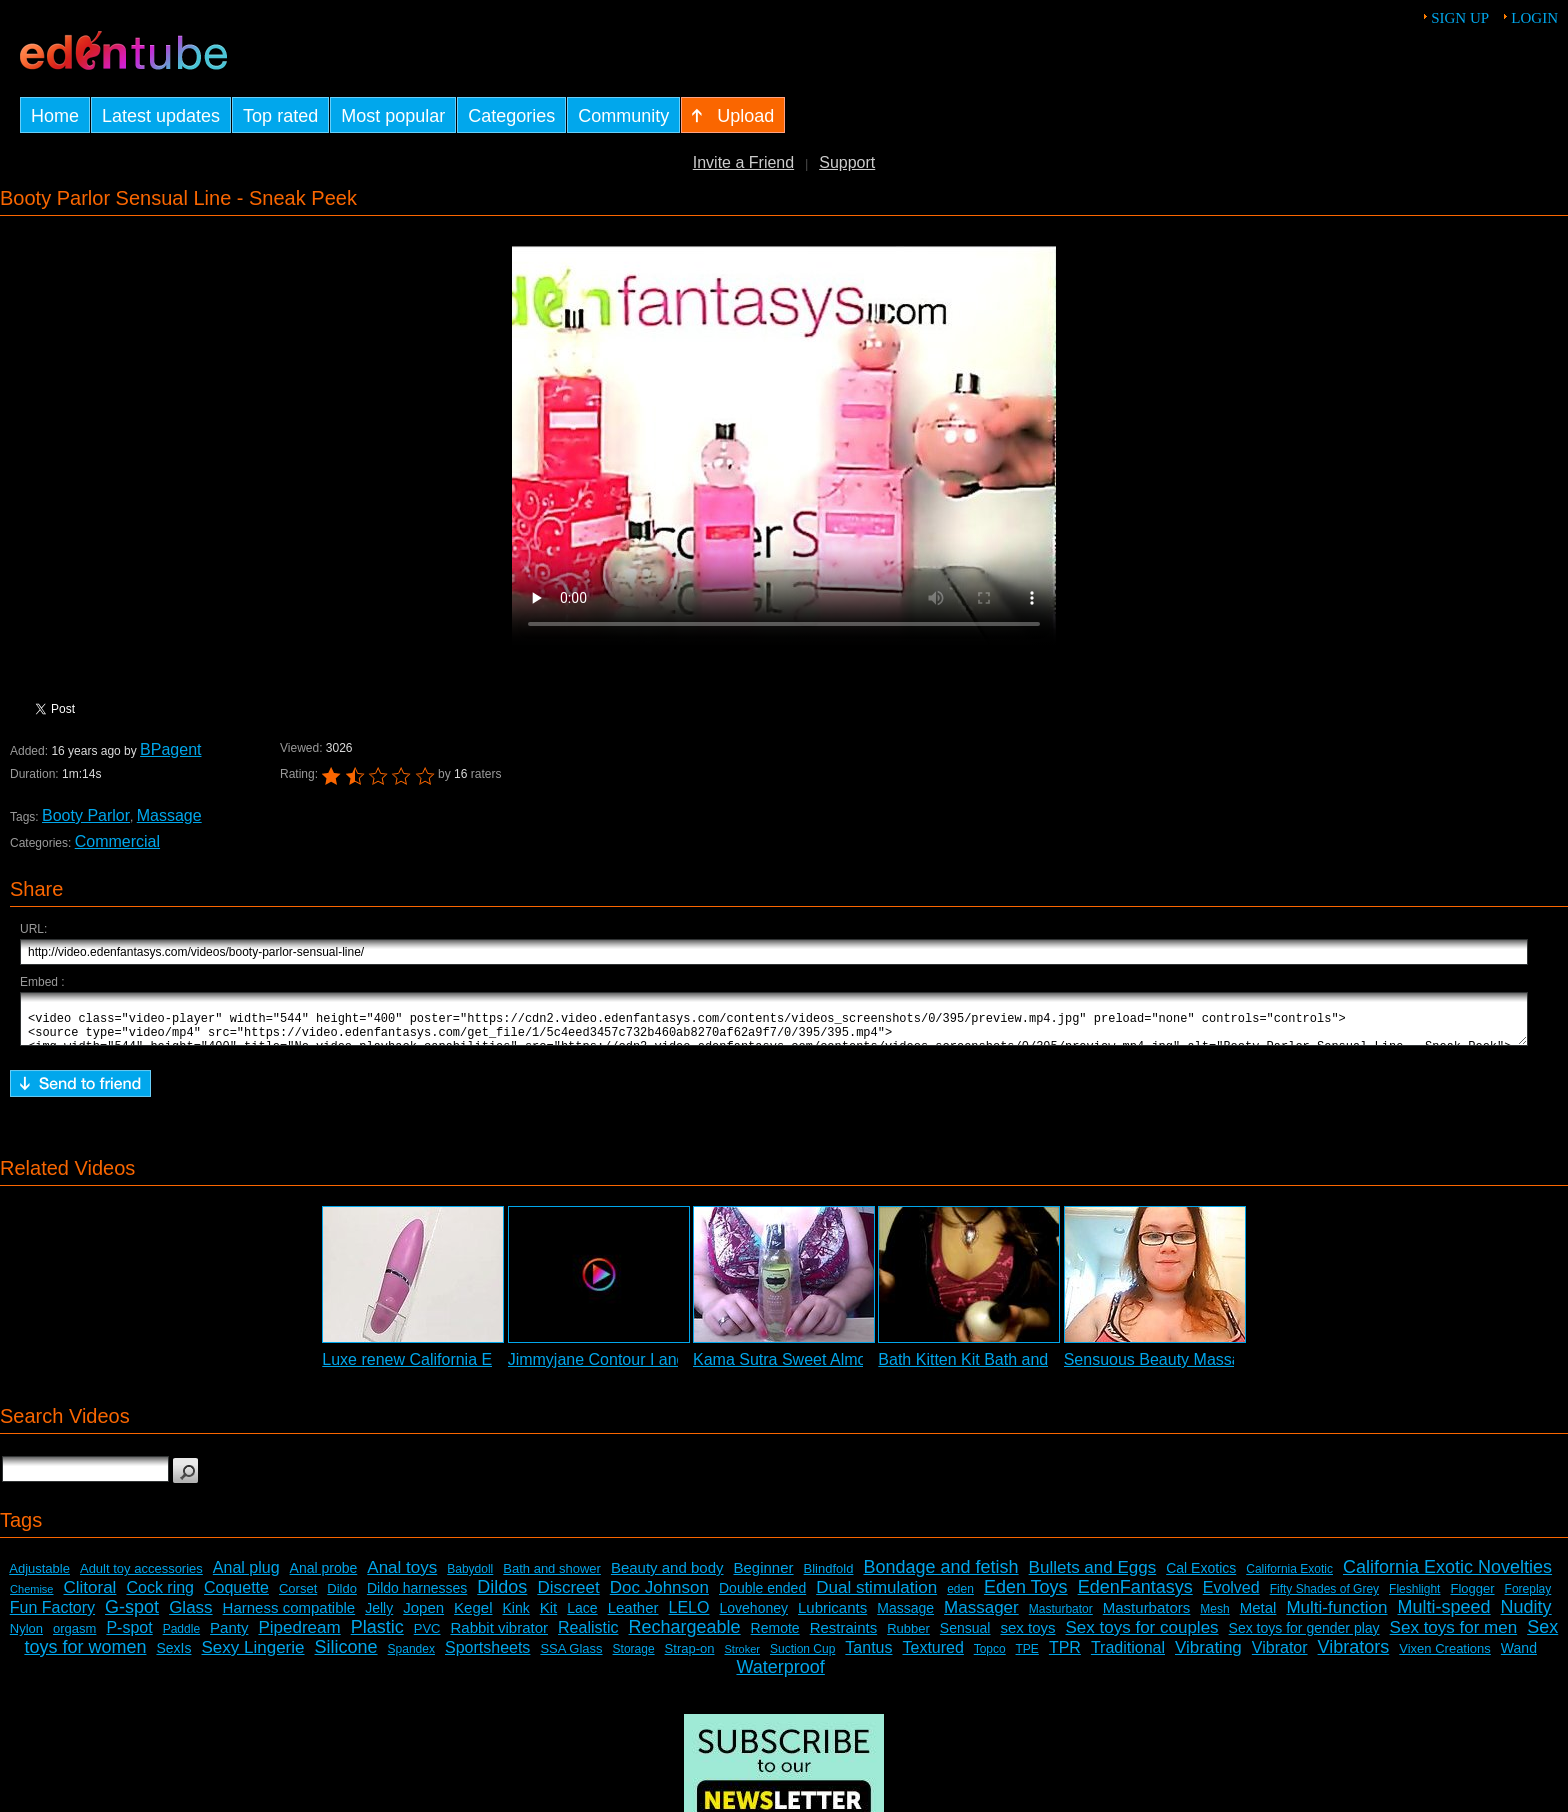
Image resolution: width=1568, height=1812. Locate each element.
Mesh (1214, 1618)
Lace (582, 1617)
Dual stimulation (876, 1596)
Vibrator (1280, 1656)
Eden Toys (1026, 1596)
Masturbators (1147, 1616)
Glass (190, 1616)
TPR (1065, 1656)
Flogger (1472, 1597)
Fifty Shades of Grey (1324, 1598)
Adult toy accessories (141, 1577)
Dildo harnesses (417, 1597)
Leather (633, 1616)
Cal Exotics (1201, 1577)
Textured (933, 1656)
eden (960, 1598)
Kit (549, 1616)
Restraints (844, 1636)
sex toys (1027, 1636)
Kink (516, 1617)
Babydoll (470, 1578)
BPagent (170, 749)
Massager (981, 1616)
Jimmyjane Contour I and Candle (624, 1368)
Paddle (181, 1638)
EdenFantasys (1135, 1596)
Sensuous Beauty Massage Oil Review (1202, 1368)
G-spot (132, 1616)
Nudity (1526, 1616)
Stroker (741, 1658)
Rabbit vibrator (499, 1636)
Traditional (1128, 1656)
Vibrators (1354, 1656)
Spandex (411, 1658)
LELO (689, 1616)
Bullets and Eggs (1093, 1576)
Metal (1258, 1616)
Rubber (908, 1637)
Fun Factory (52, 1616)
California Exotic (1289, 1578)
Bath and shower (552, 1577)
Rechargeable (685, 1636)
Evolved (1231, 1596)
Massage (169, 815)
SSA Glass (571, 1657)
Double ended (762, 1597)
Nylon (26, 1637)
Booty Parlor (86, 815)
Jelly (379, 1617)
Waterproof (780, 1676)
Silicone (346, 1656)
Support (847, 162)
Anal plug (246, 1576)
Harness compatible (289, 1616)
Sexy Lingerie (253, 1656)
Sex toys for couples (1142, 1636)
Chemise (31, 1598)
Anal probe (324, 1577)
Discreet (568, 1596)
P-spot (129, 1636)
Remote (775, 1637)
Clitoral (90, 1596)
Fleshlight (1414, 1598)
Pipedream (299, 1636)
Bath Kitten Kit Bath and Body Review (1012, 1368)
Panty (229, 1636)
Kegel (473, 1616)
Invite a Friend (743, 162)
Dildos (502, 1596)
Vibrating (1208, 1656)
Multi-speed (1444, 1616)
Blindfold (829, 1577)
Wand (1519, 1657)
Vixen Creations (1445, 1657)
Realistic (588, 1636)
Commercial (117, 841)
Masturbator (1061, 1618)
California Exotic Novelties (1447, 1576)
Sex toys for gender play (1304, 1637)
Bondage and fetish (940, 1576)
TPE (1027, 1658)
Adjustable (39, 1577)
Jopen (423, 1616)
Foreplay (1528, 1598)
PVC (427, 1637)
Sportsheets (487, 1656)
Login (1534, 18)
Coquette (236, 1596)
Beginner (764, 1576)
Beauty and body (667, 1576)
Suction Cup (802, 1658)
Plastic (377, 1636)
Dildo (342, 1597)
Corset (298, 1597)
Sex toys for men (1454, 1636)
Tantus (868, 1656)
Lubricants (832, 1616)
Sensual (965, 1637)
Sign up (1460, 18)
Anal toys (402, 1576)
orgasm (74, 1637)
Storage (634, 1658)
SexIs (173, 1657)
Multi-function (1336, 1616)
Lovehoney (753, 1617)
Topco (990, 1658)
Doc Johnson (659, 1596)
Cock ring (160, 1596)
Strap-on (690, 1657)
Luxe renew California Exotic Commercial (468, 1368)
